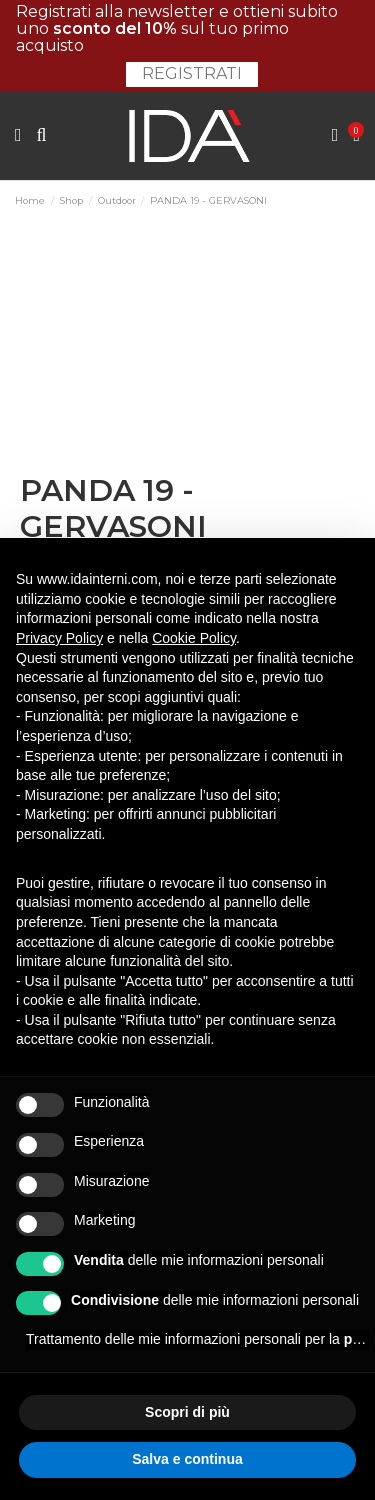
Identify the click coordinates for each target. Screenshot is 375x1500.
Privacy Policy (59, 638)
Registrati (192, 73)
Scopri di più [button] (187, 1412)
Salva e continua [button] (187, 1459)
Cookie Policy (194, 638)
